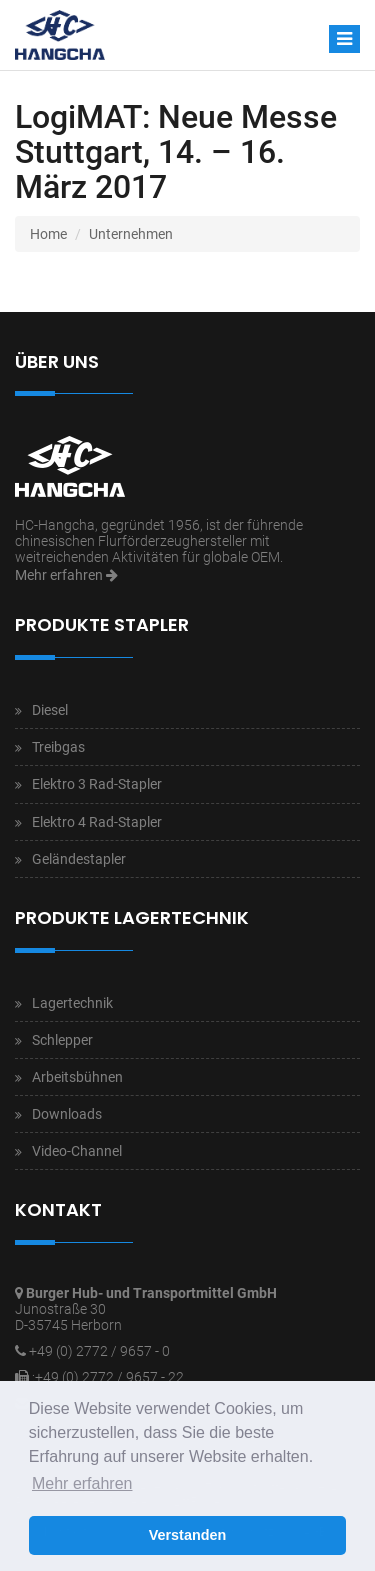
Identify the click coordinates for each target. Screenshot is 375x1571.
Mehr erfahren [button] (82, 1483)
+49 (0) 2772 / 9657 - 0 (99, 1351)
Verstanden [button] (188, 1535)
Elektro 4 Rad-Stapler (97, 822)
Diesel (50, 710)
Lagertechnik (72, 1003)
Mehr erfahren (66, 575)
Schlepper (62, 1040)
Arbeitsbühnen (77, 1077)
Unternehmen (131, 234)
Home (48, 234)
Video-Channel (77, 1151)
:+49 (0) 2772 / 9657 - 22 (108, 1377)
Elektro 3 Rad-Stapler (97, 784)
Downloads (67, 1114)
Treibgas (58, 747)
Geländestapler (79, 859)
